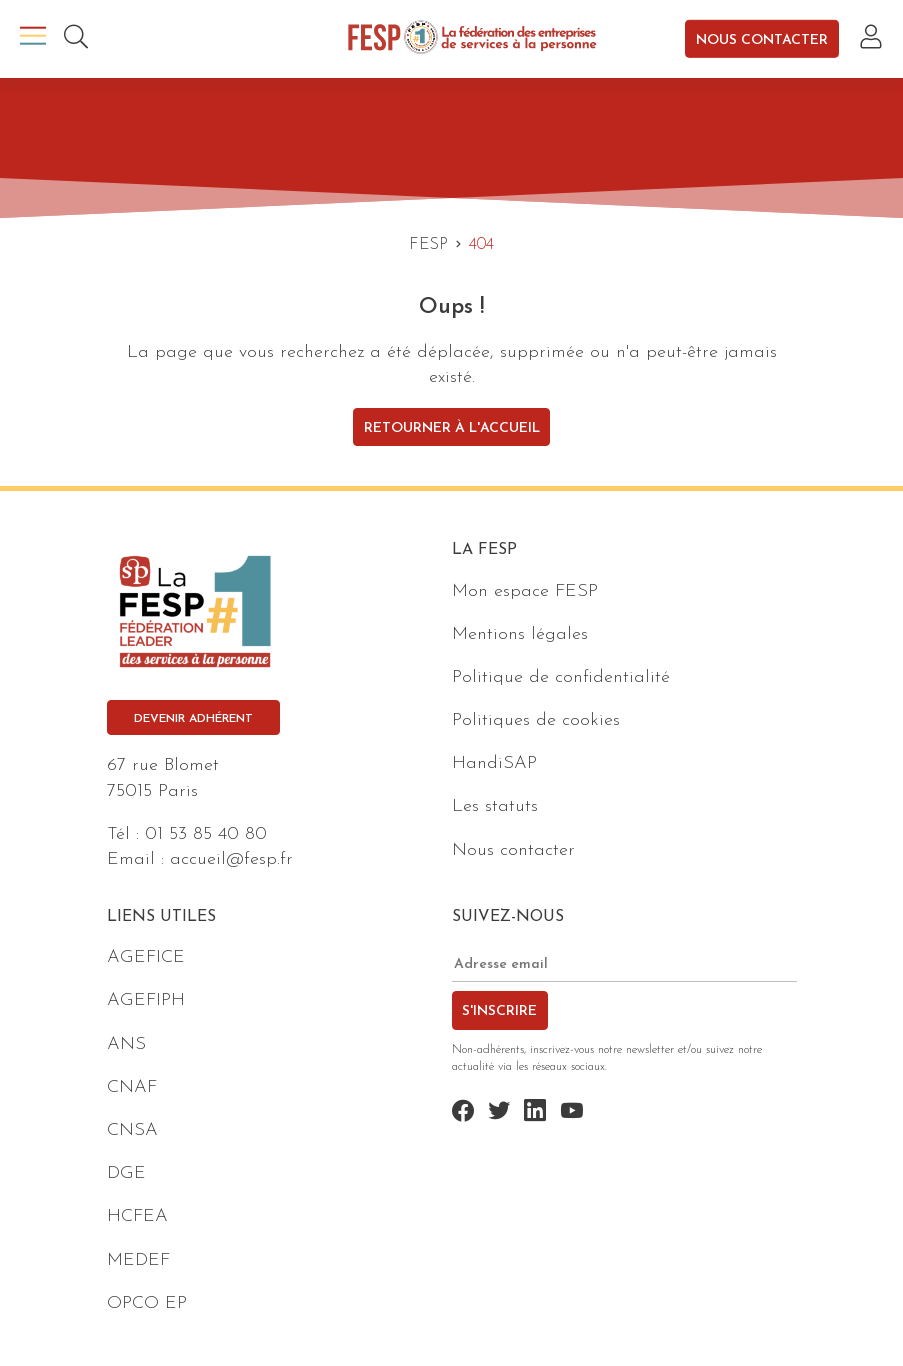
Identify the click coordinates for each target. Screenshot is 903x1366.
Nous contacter (762, 39)
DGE (126, 1173)
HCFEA (137, 1216)
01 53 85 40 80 (206, 834)
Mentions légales (520, 634)
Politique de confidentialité (561, 677)
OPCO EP (147, 1303)
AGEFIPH (146, 1000)
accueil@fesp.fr (231, 859)
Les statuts (495, 806)
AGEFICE (146, 957)
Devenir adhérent (193, 719)
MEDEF (138, 1260)
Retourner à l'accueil (452, 428)
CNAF (132, 1087)
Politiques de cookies (536, 720)
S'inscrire (499, 1011)
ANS (126, 1044)
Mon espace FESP (525, 591)
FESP (428, 245)
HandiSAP (494, 763)
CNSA (132, 1130)
